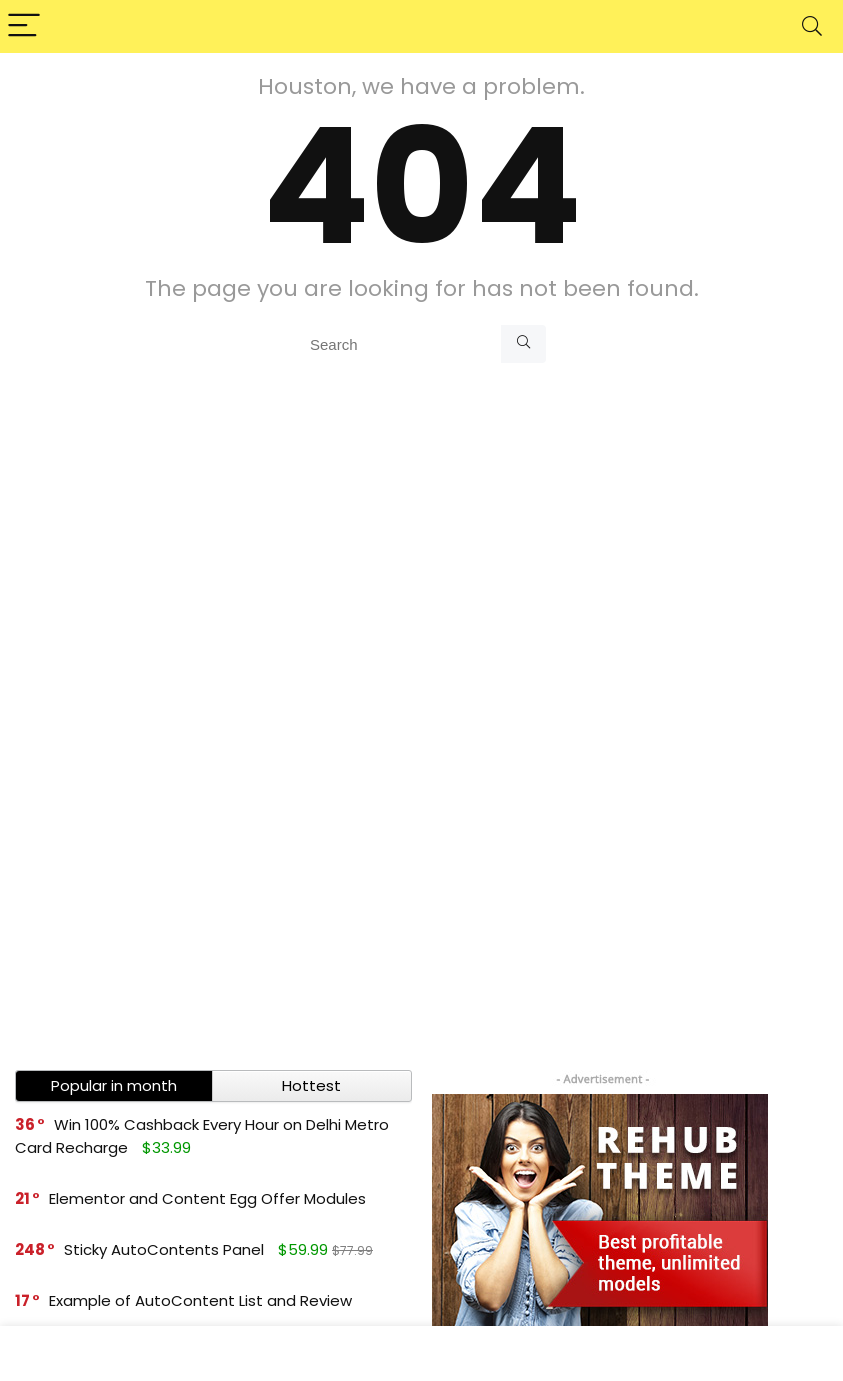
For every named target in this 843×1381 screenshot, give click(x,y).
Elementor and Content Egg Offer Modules (207, 1198)
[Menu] (24, 26)
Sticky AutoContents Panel (164, 1249)
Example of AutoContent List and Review (200, 1300)
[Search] (812, 26)
